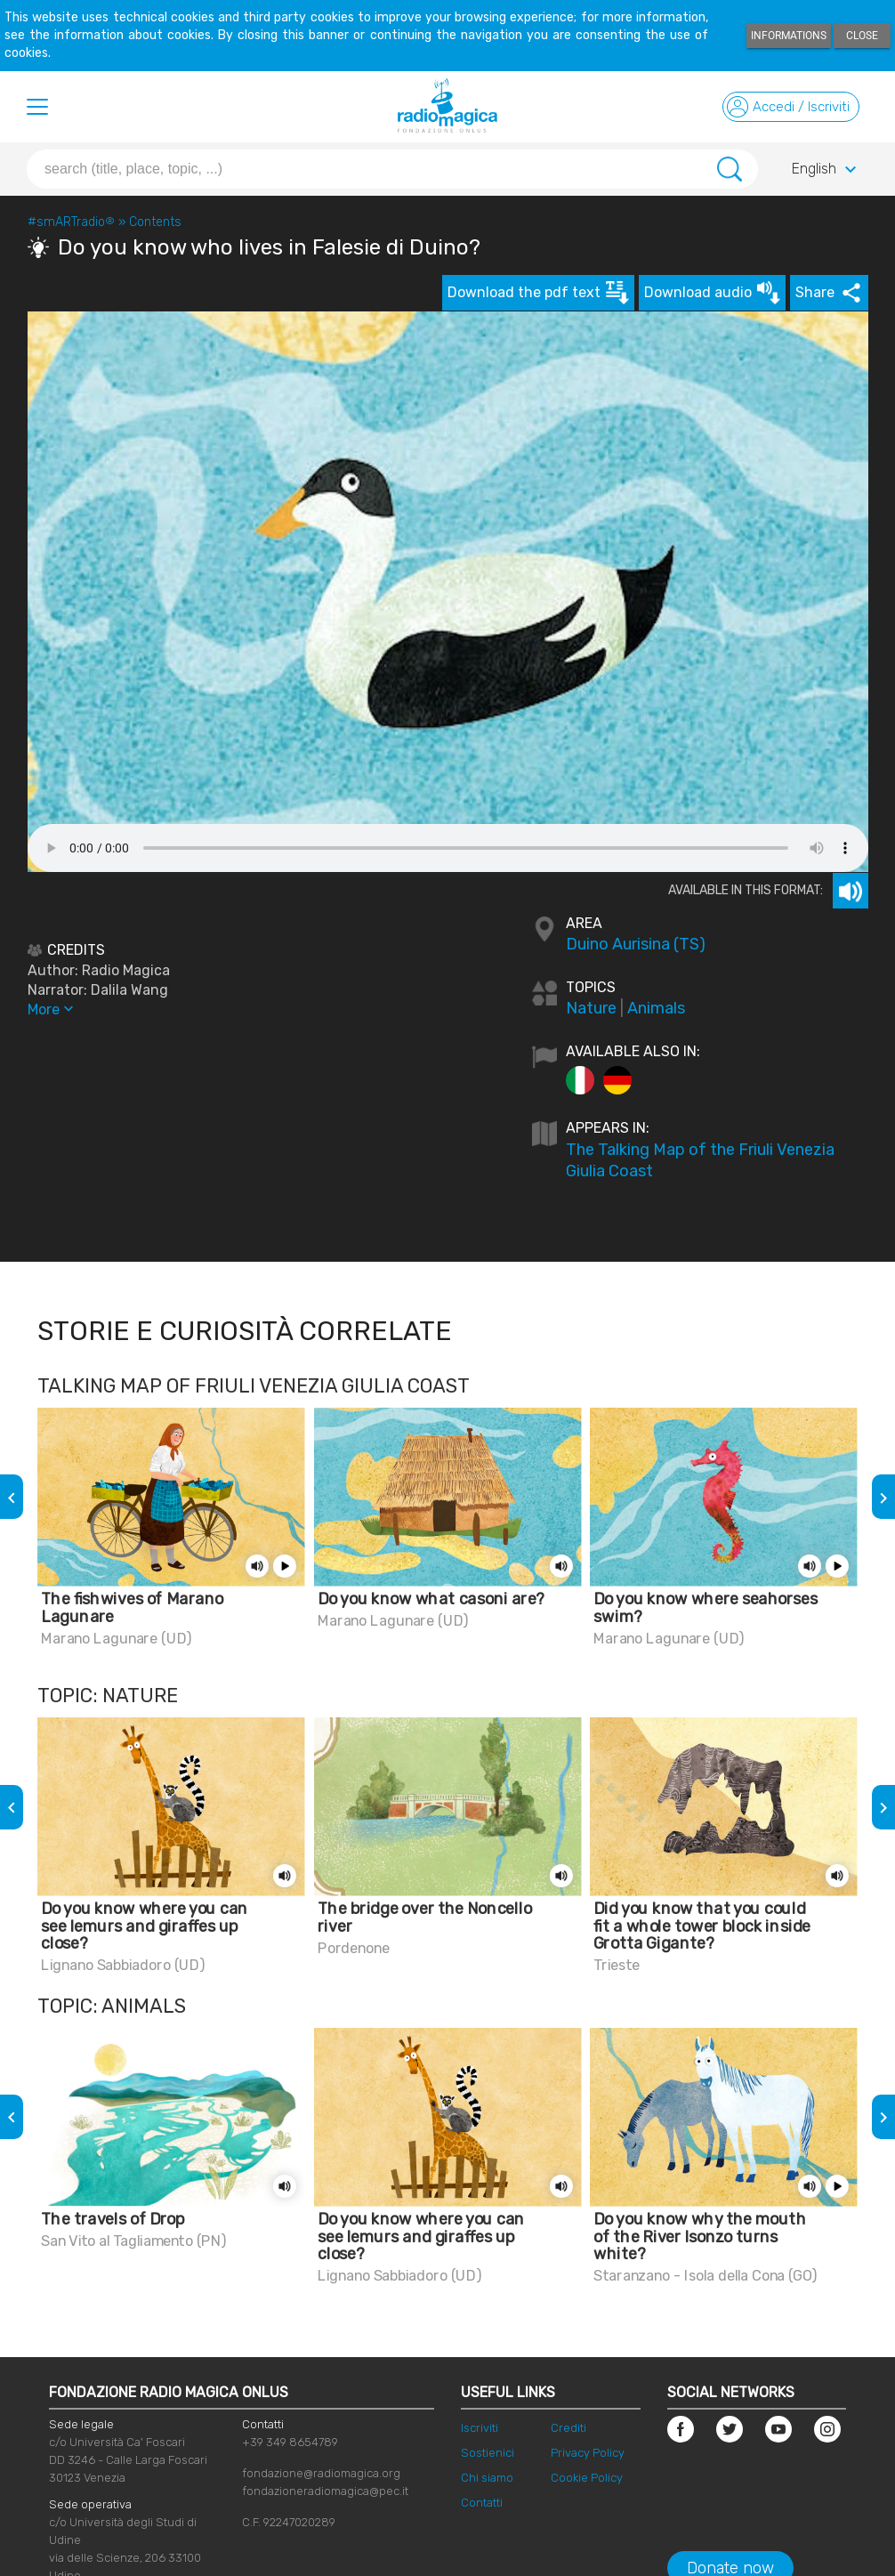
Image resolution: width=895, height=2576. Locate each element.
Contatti (482, 2502)
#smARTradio (71, 222)
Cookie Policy (587, 2477)
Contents (155, 222)
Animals (656, 1008)
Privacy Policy (588, 2452)
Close (862, 35)
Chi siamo (487, 2477)
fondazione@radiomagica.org (321, 2473)
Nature (591, 1008)
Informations (788, 35)
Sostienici (487, 2452)
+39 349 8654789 (290, 2442)
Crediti (568, 2428)
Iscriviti (479, 2428)
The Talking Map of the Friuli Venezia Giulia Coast (700, 1160)
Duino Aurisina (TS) (636, 944)
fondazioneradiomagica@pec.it (325, 2491)
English (826, 170)
